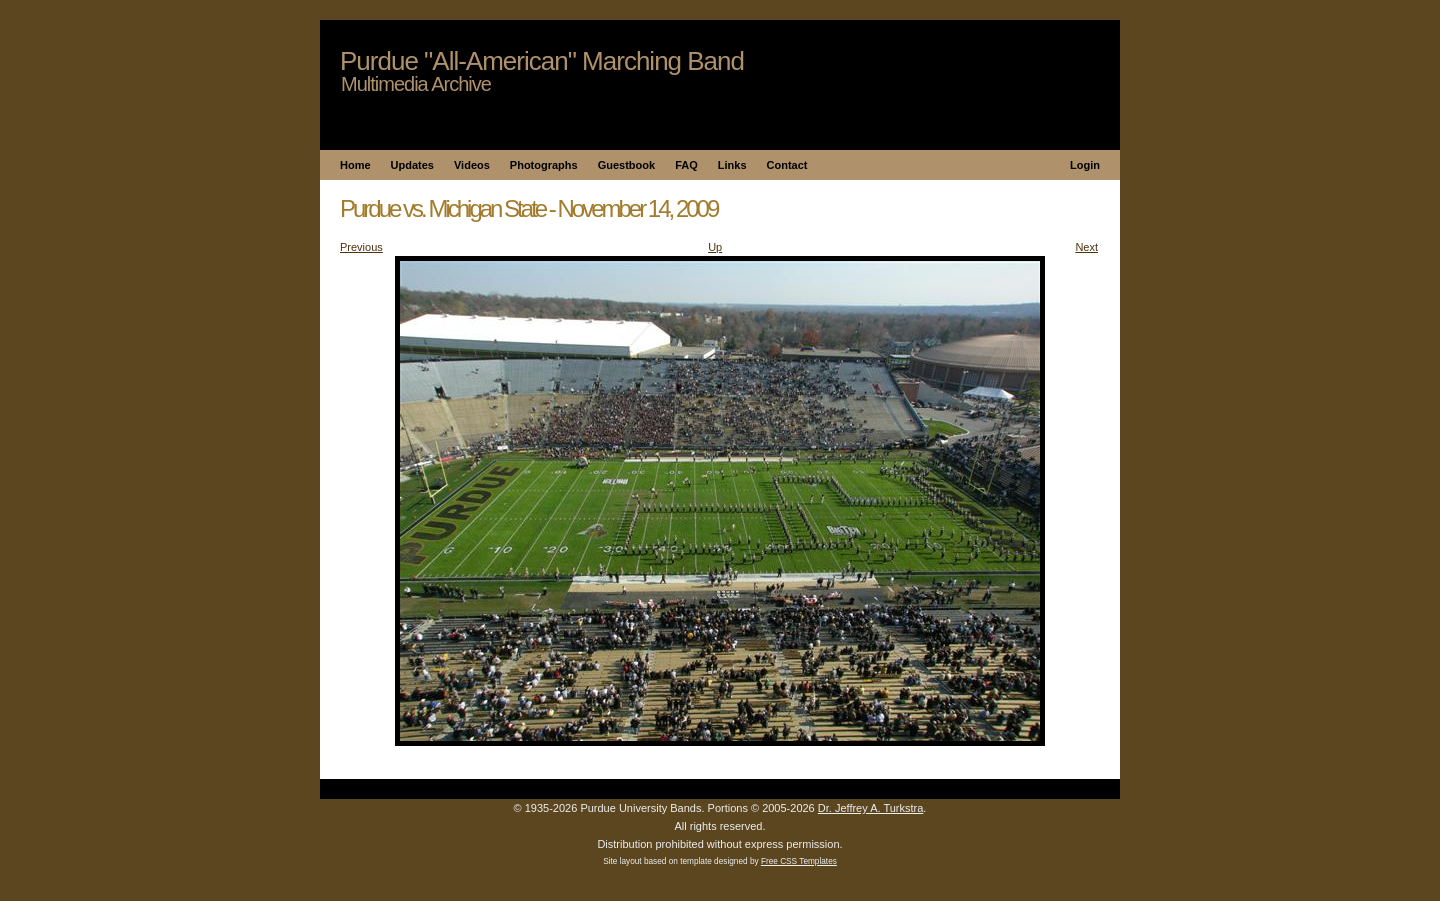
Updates (412, 165)
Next (1086, 247)
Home (355, 165)
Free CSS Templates (799, 861)
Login (1085, 165)
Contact (787, 165)
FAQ (686, 165)
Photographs (544, 165)
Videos (472, 165)
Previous (361, 247)
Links (732, 165)
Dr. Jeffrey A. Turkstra (871, 808)
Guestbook (626, 165)
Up (715, 247)
